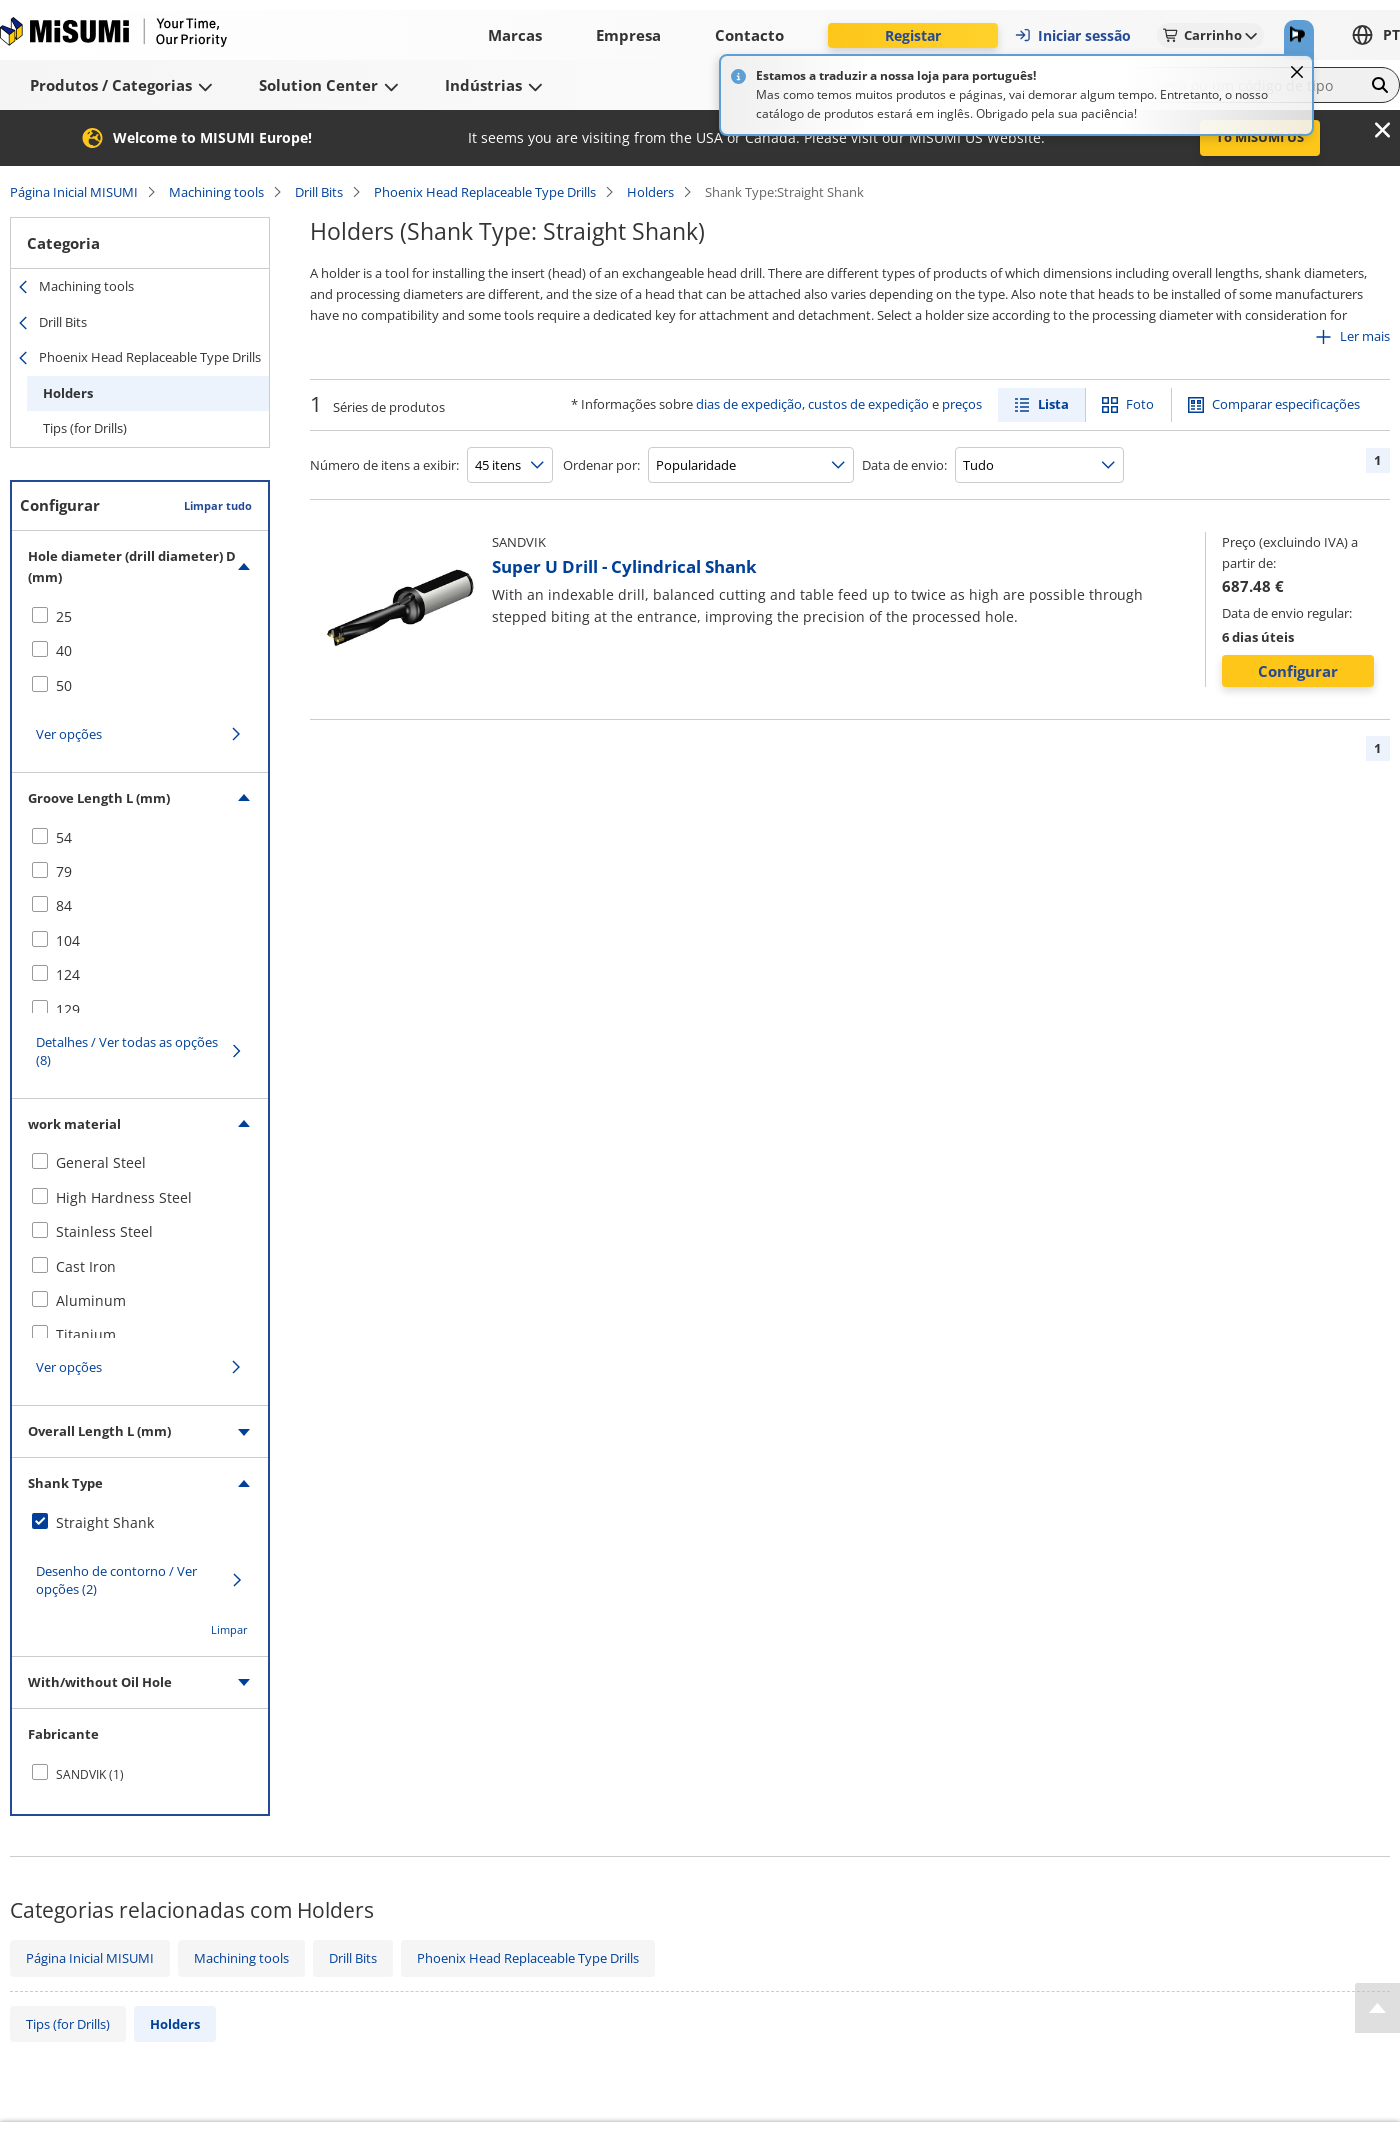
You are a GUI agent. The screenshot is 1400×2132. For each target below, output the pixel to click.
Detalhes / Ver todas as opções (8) (127, 1051)
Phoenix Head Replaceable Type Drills (485, 192)
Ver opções (69, 734)
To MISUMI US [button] (1260, 137)
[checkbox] (140, 617)
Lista (1053, 404)
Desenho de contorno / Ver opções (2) (116, 1580)
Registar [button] (913, 35)
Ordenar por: (601, 465)
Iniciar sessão (1072, 35)
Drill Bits (319, 192)
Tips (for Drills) (85, 428)
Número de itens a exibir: (384, 465)
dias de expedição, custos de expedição (812, 404)
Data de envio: (904, 465)
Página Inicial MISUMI (74, 192)
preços (962, 404)
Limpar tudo (218, 505)
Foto (1140, 404)
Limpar (229, 1629)
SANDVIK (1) (90, 1774)
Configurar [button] (1298, 671)
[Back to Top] (1377, 2008)
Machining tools (216, 192)
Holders (650, 192)
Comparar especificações (1286, 404)
